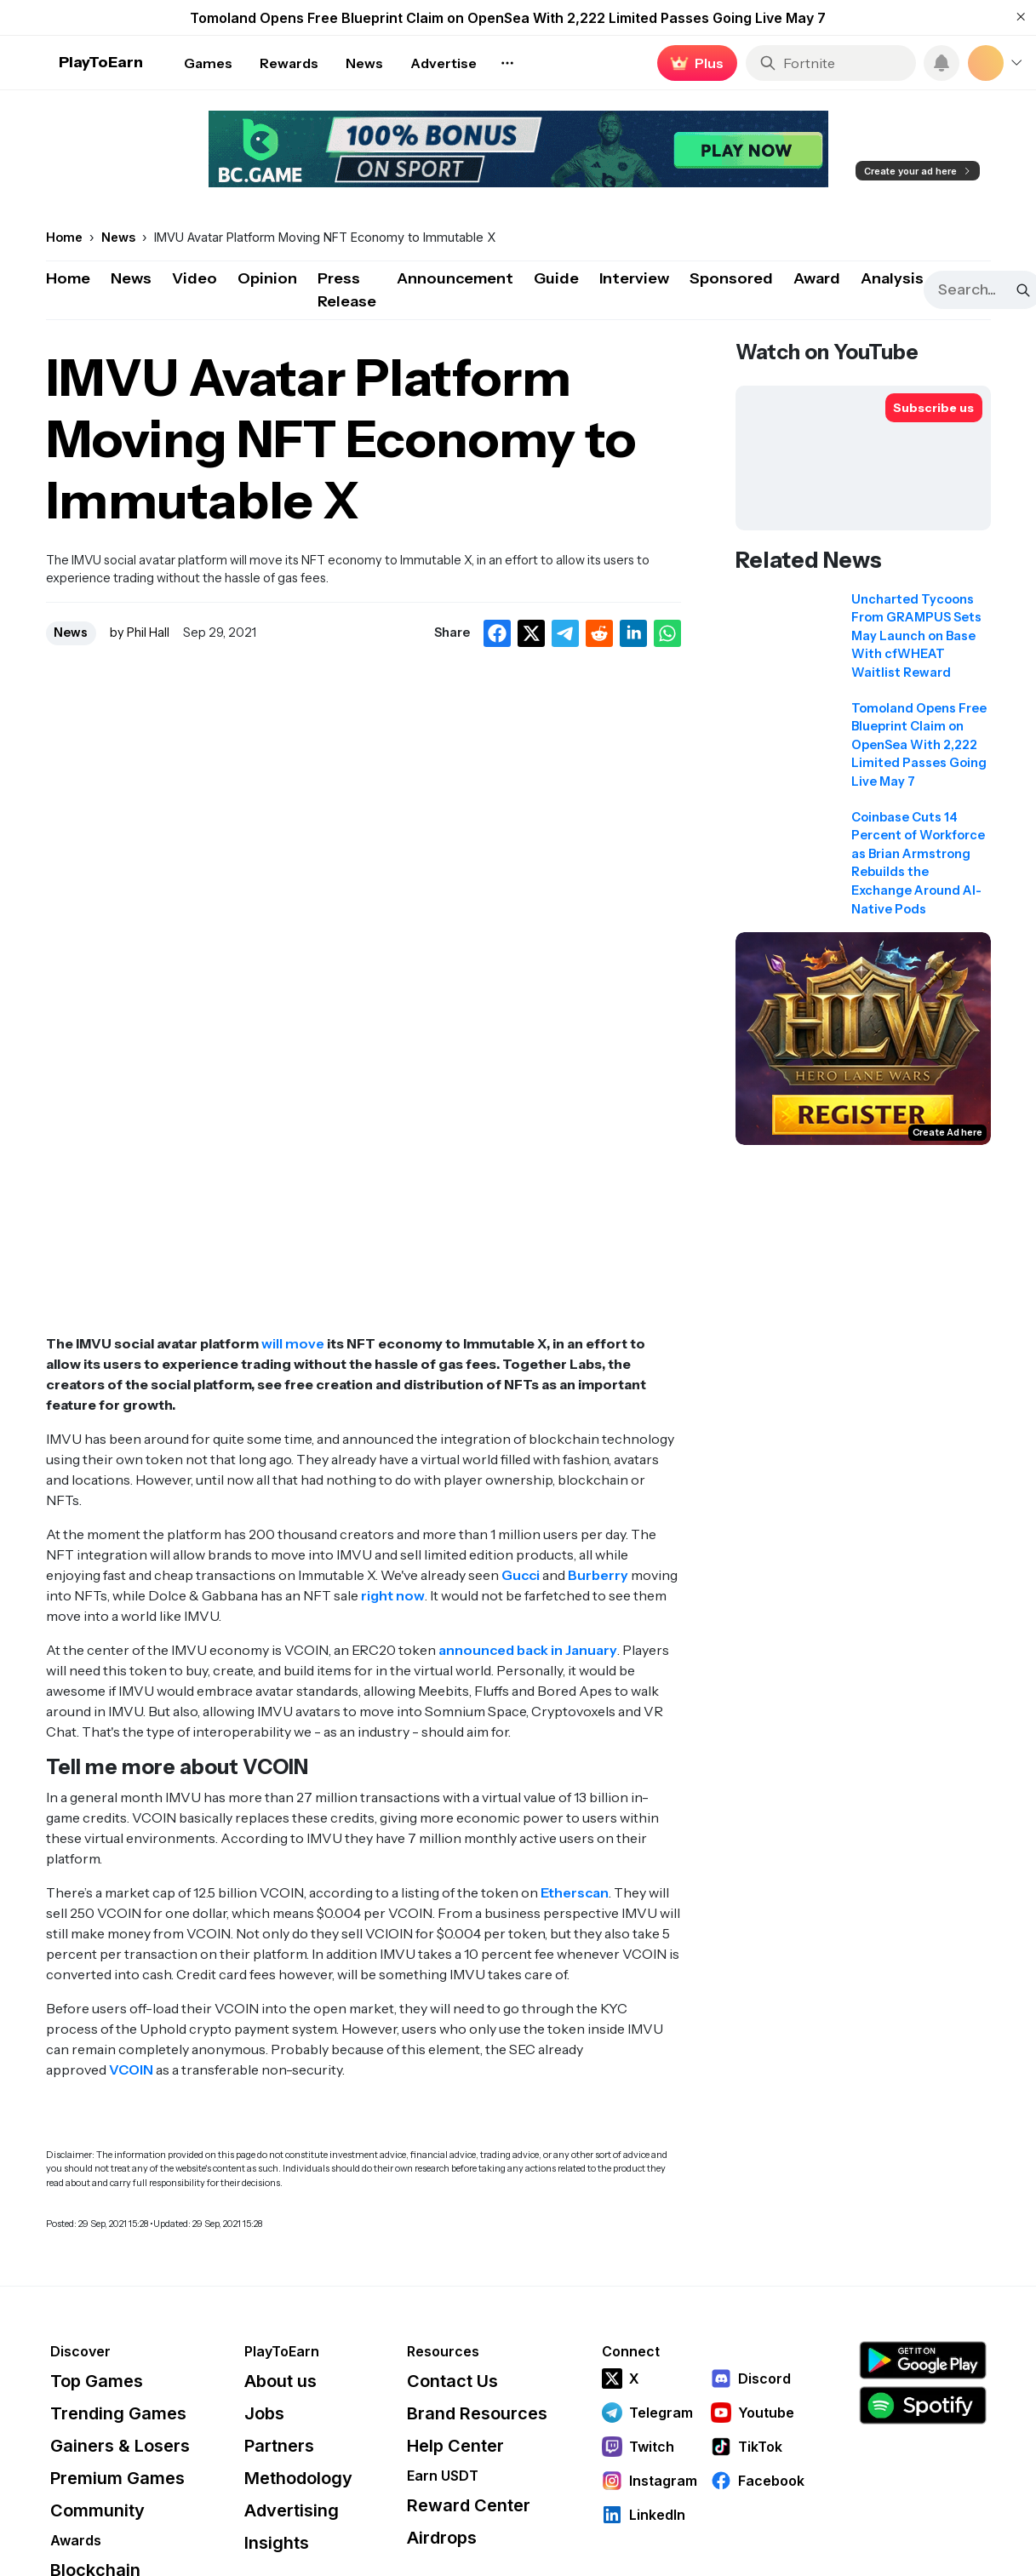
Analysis (892, 278)
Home (68, 278)
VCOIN (131, 2069)
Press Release (347, 290)
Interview (634, 278)
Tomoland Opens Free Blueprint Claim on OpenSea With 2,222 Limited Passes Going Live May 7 (508, 17)
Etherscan (575, 1892)
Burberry (598, 1574)
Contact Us (452, 2381)
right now (393, 1595)
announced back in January (527, 1649)
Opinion (267, 278)
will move (292, 1343)
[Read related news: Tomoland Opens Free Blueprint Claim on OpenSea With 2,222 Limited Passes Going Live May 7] (863, 751)
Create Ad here (947, 1132)
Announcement (455, 278)
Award (816, 278)
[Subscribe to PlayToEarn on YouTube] (933, 407)
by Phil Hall (139, 632)
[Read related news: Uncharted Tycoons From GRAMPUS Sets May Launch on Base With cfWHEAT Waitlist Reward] (863, 642)
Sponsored (731, 278)
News (131, 278)
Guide (556, 278)
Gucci (520, 1574)
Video (194, 278)
